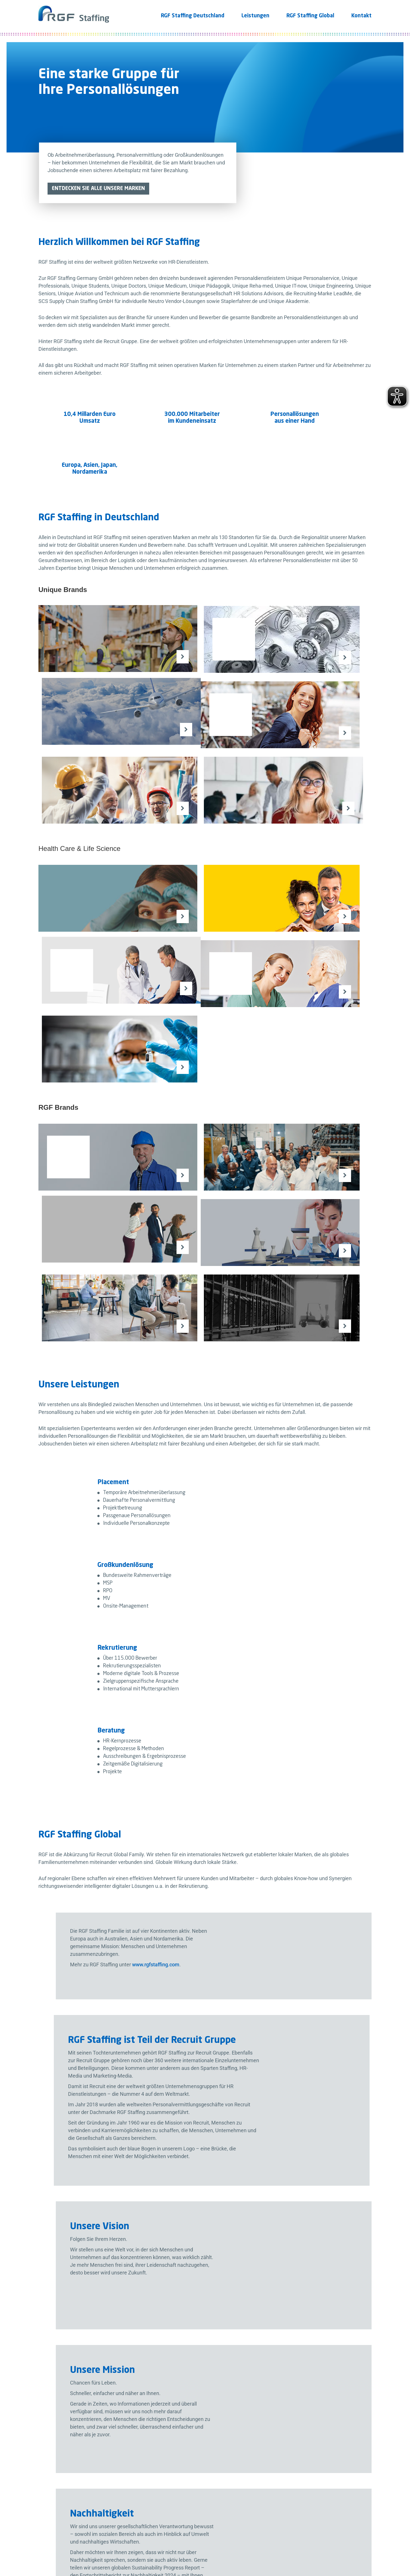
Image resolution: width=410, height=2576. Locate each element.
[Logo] (73, 11)
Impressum (98, 2549)
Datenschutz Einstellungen (327, 2549)
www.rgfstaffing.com (300, 1488)
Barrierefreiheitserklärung (263, 2549)
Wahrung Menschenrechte (200, 2549)
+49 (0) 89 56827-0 (71, 2282)
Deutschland (64, 2267)
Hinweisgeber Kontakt (140, 2549)
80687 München (68, 2260)
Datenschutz (66, 2549)
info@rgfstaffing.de (72, 2297)
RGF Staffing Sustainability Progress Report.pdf (269, 2166)
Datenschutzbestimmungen (285, 2380)
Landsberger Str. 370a (75, 2254)
